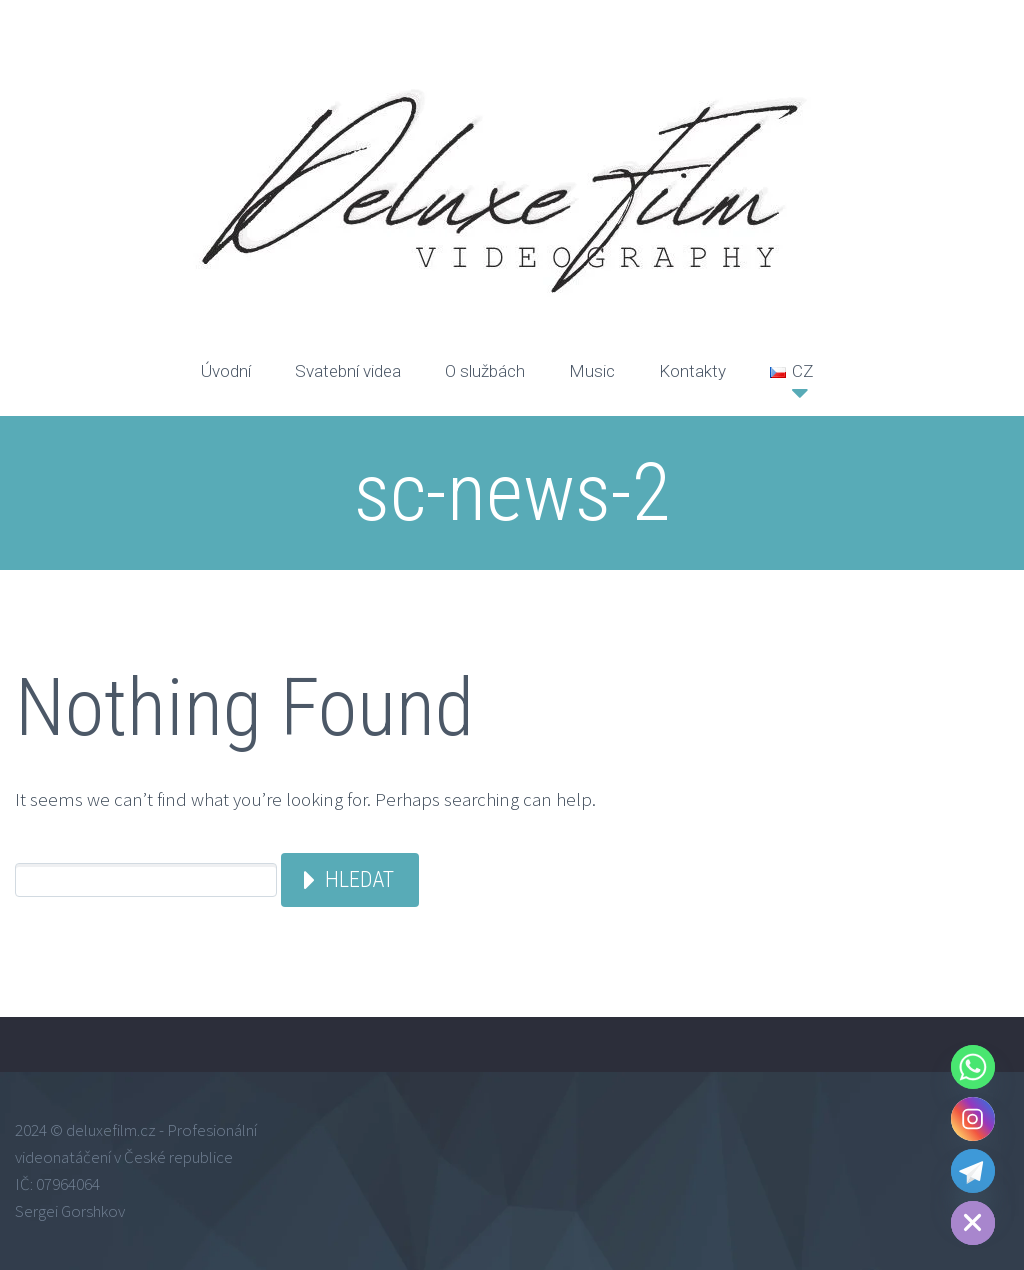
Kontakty (692, 371)
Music (592, 371)
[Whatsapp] (973, 1067)
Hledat (359, 879)
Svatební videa (348, 371)
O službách (485, 371)
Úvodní (226, 371)
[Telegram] (973, 1171)
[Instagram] (973, 1119)
